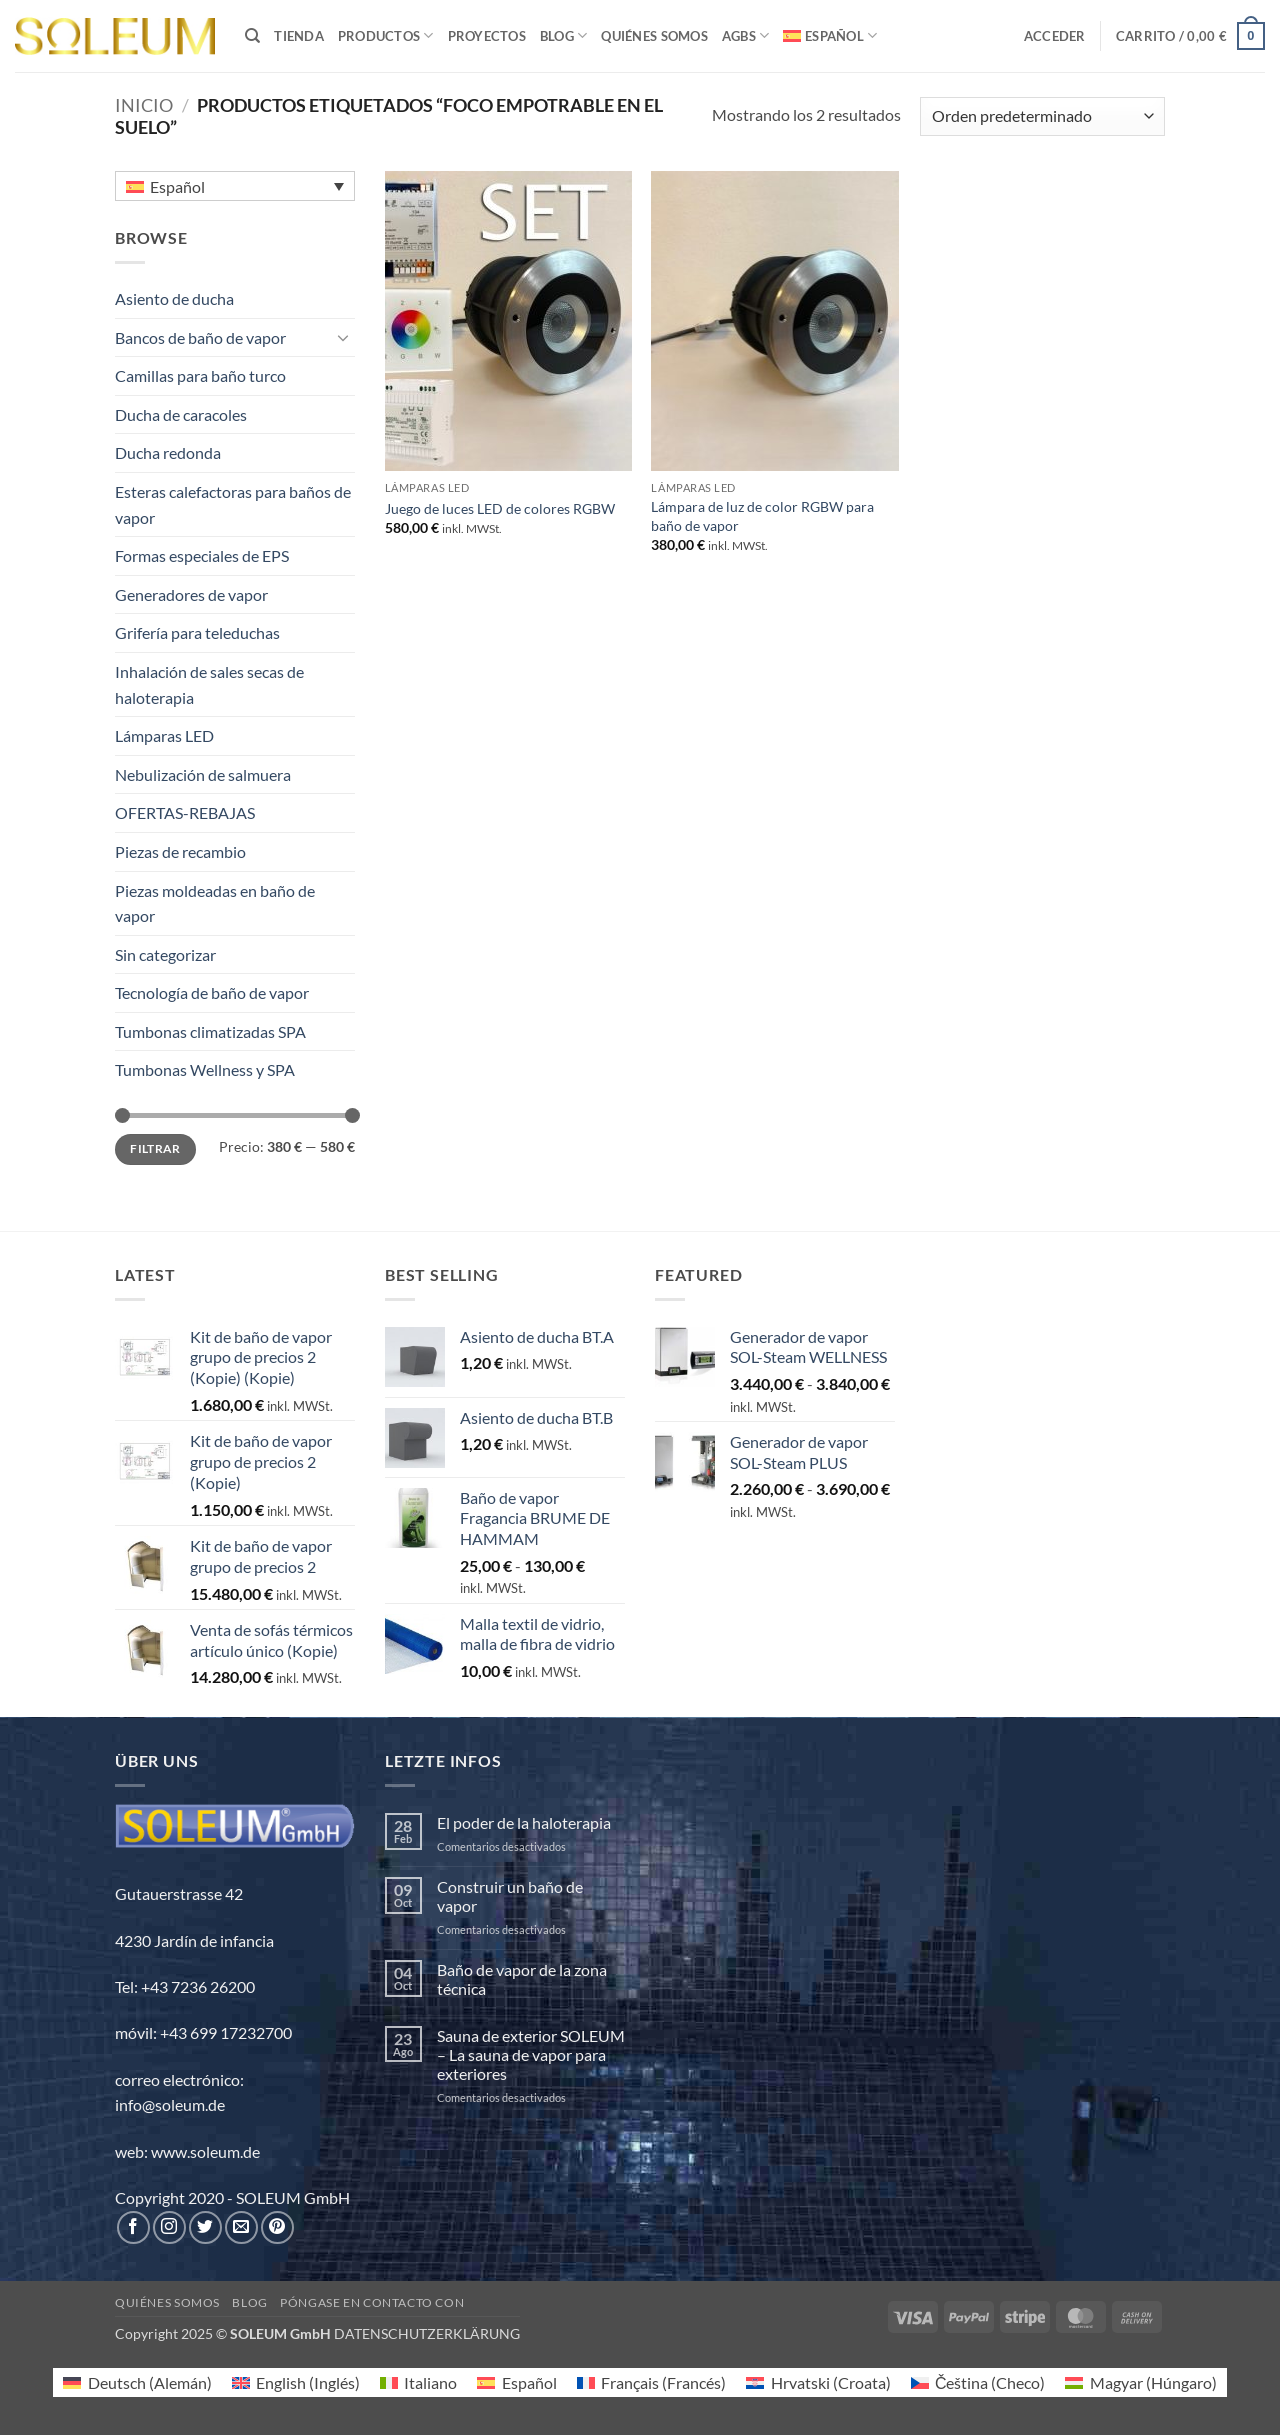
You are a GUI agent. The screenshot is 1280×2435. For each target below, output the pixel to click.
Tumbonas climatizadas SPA (210, 1031)
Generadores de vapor (191, 594)
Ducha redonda (168, 452)
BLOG (563, 35)
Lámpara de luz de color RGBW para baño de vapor (762, 516)
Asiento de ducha (174, 298)
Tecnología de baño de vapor (212, 992)
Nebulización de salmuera (203, 774)
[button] (1055, 36)
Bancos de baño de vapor (200, 337)
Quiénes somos (654, 36)
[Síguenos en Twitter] (205, 2227)
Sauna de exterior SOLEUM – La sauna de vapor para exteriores (531, 2054)
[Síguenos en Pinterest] (277, 2227)
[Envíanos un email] (241, 2227)
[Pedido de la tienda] (1042, 116)
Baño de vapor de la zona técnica (522, 1979)
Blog (249, 2302)
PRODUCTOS (386, 35)
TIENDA (299, 36)
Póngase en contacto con (372, 2302)
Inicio (144, 105)
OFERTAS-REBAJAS (185, 812)
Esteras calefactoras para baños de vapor (233, 504)
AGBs (745, 35)
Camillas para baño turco (200, 375)
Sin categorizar (165, 954)
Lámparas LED (164, 735)
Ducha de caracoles (181, 414)
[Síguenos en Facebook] (133, 2227)
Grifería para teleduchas (197, 632)
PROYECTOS (487, 36)
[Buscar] (252, 36)
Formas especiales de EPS (202, 555)
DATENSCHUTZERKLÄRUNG (427, 2333)
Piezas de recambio (180, 851)
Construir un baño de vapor (510, 1896)
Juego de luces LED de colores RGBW (500, 508)
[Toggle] (343, 337)
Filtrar (155, 1148)
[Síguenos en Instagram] (169, 2227)
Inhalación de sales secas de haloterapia (209, 684)
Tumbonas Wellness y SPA (205, 1069)
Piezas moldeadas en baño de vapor (215, 903)
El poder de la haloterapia (524, 1822)
